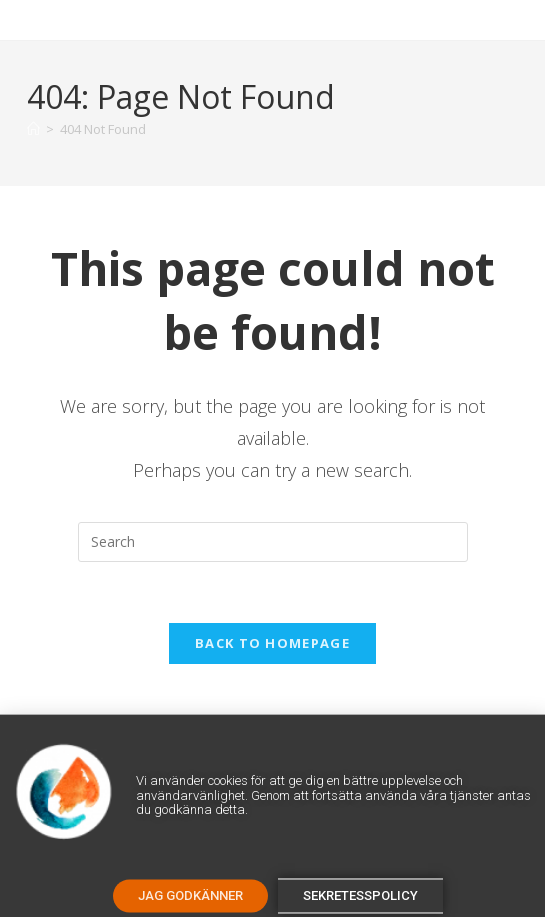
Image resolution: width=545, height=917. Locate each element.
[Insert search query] (273, 542)
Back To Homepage (272, 643)
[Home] (33, 129)
